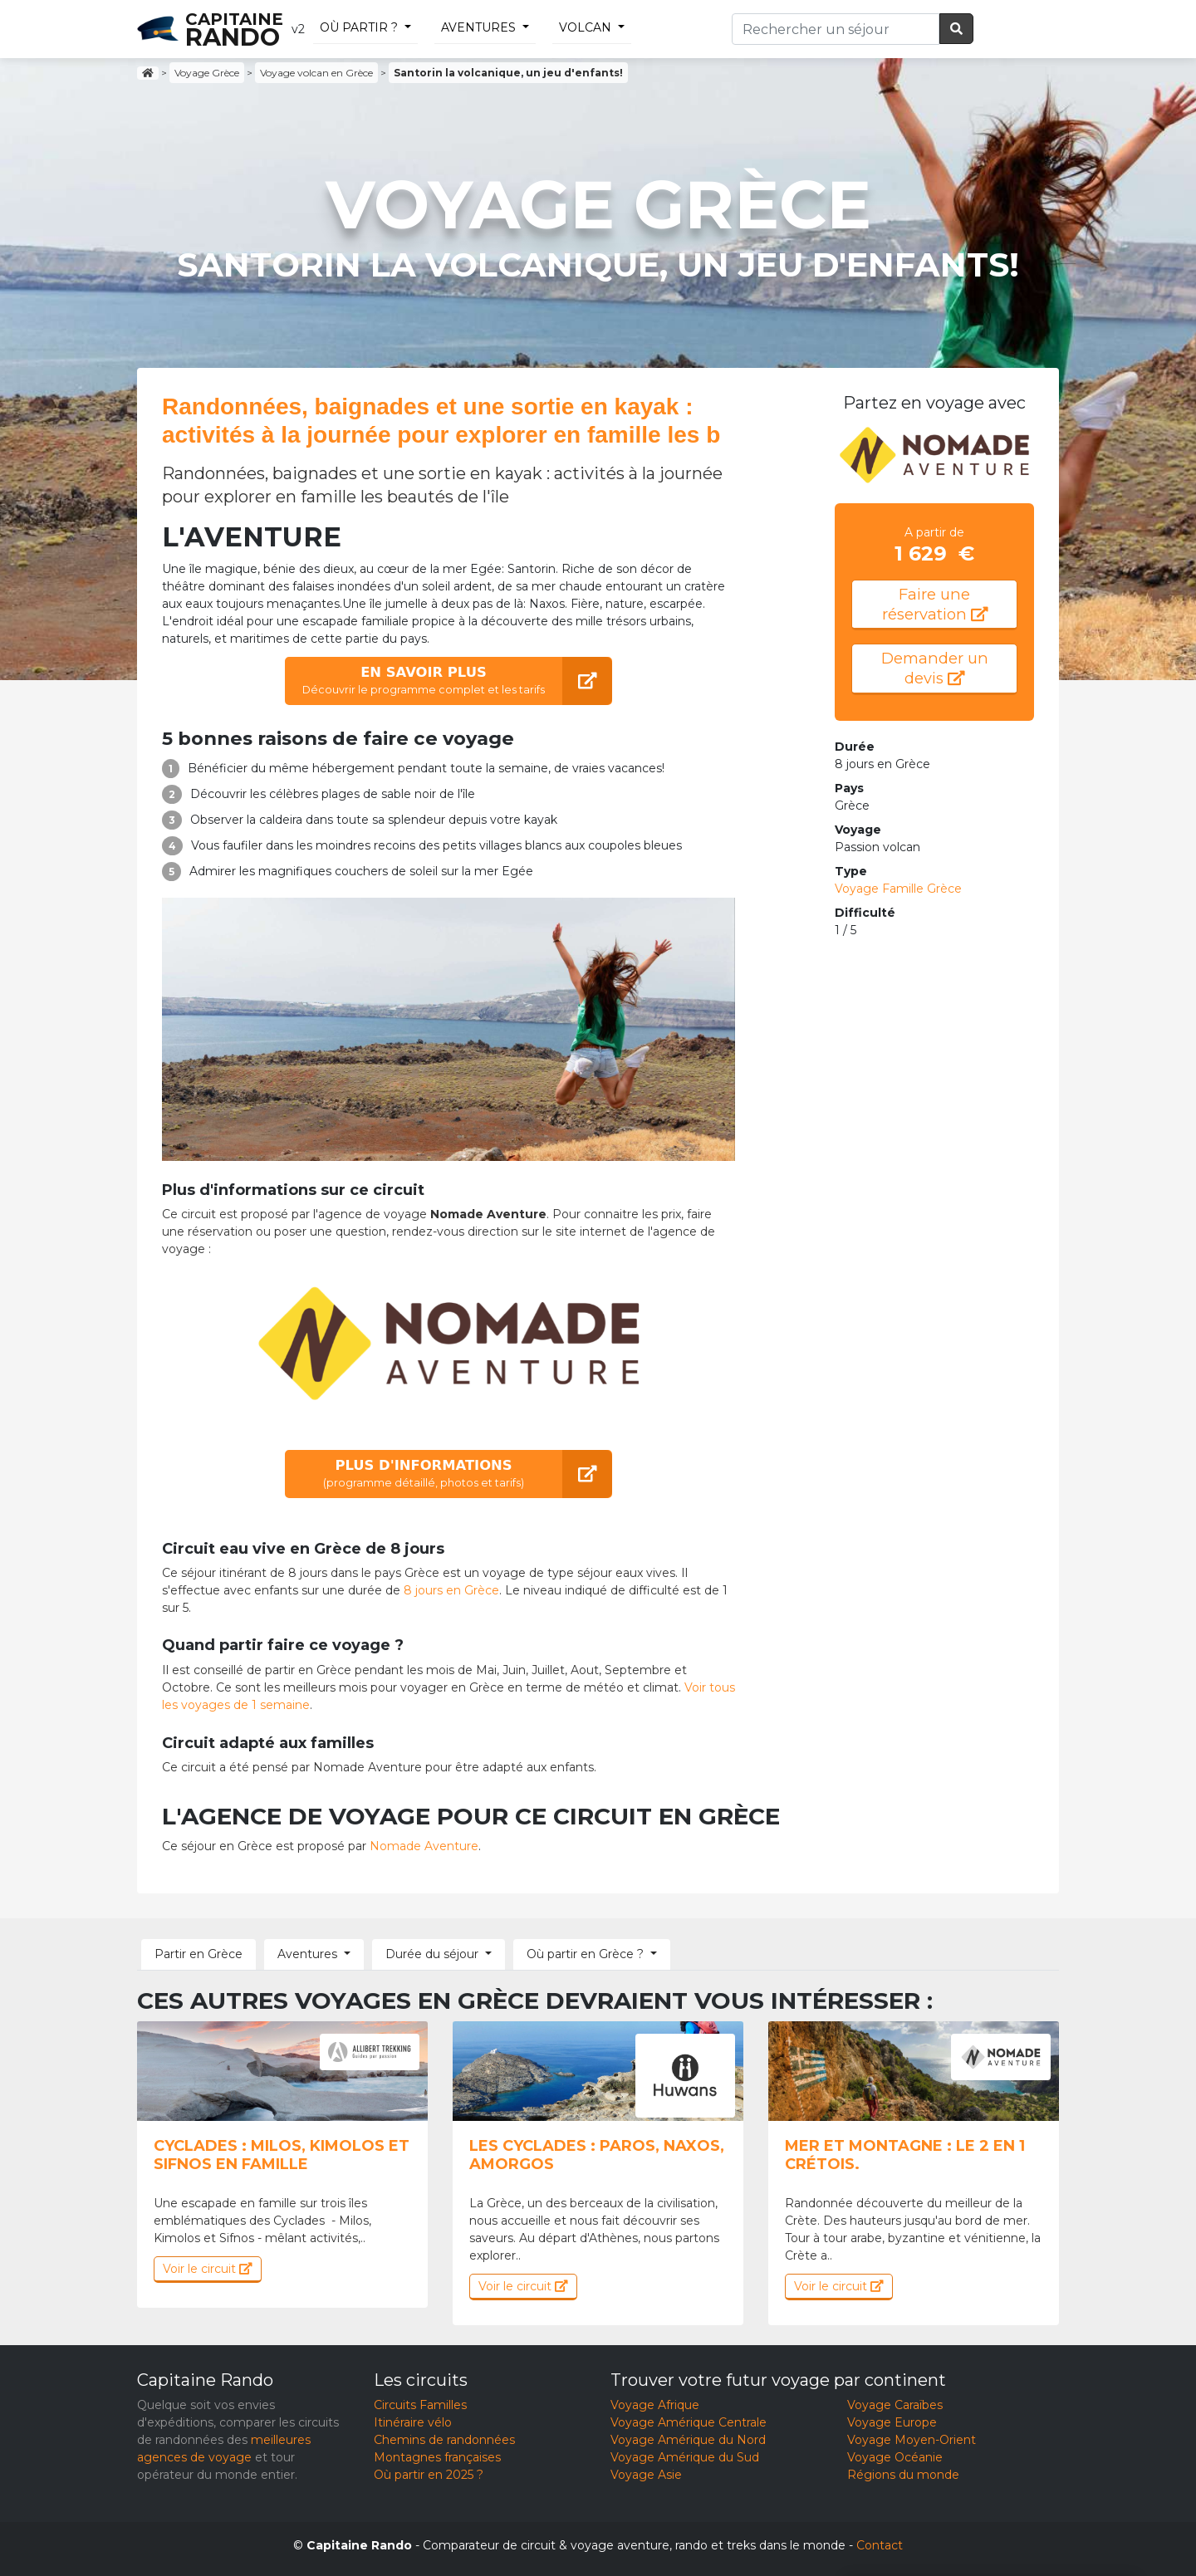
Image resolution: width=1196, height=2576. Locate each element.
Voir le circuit (207, 2268)
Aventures (478, 27)
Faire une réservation (935, 604)
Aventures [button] (307, 1954)
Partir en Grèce (198, 1954)
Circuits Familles (420, 2404)
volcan (585, 27)
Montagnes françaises (437, 2457)
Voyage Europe (892, 2422)
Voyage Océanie (895, 2457)
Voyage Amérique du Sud (684, 2457)
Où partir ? (359, 27)
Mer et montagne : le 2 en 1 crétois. (905, 2155)
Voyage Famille (898, 888)
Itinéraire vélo (413, 2422)
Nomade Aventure (424, 1846)
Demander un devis (934, 668)
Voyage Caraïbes (895, 2404)
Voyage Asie (646, 2474)
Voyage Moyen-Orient (911, 2439)
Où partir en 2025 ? (428, 2474)
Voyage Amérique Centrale (688, 2422)
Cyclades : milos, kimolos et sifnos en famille (281, 2155)
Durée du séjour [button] (431, 1954)
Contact (879, 2545)
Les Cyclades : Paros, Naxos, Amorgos (596, 2155)
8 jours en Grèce (451, 1590)
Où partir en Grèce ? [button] (585, 1954)
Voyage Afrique (654, 2404)
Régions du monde (903, 2474)
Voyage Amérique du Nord (688, 2439)
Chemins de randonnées (444, 2439)
